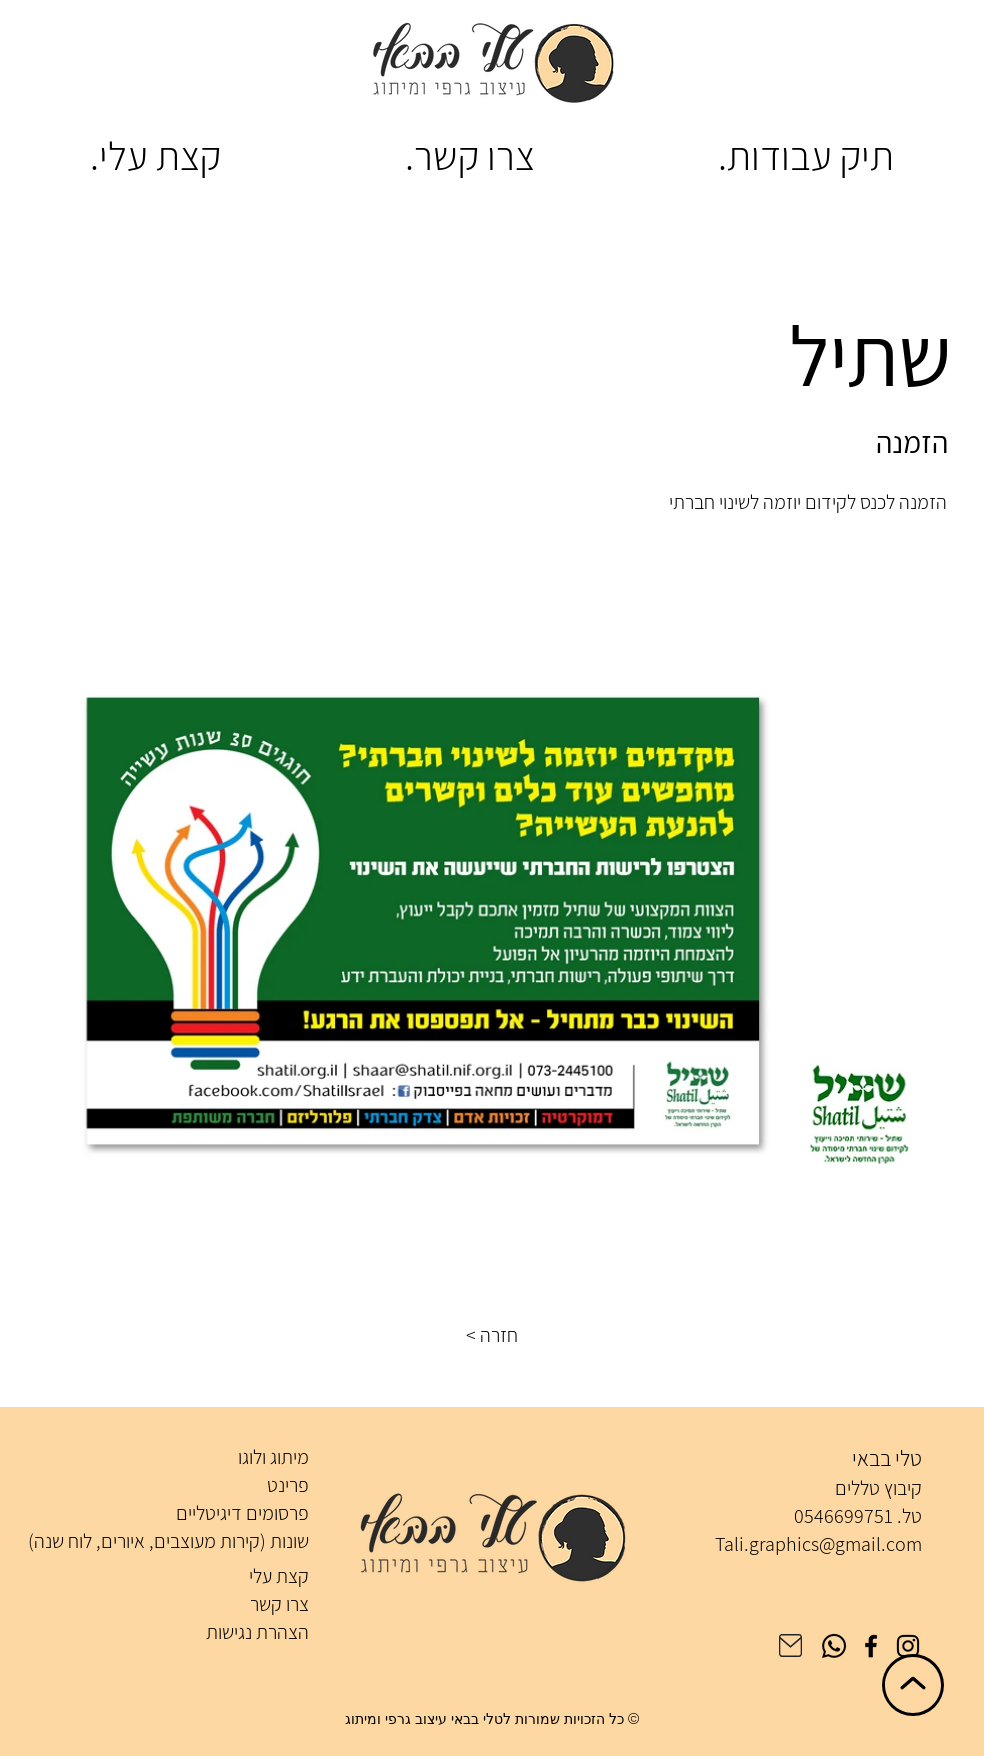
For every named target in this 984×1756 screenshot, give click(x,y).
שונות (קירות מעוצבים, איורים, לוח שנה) (168, 1541)
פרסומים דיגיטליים (242, 1513)
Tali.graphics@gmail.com (818, 1544)
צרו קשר (279, 1604)
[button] (492, 1335)
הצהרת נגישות (257, 1632)
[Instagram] (908, 1646)
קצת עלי (279, 1576)
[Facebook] (871, 1646)
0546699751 (843, 1516)
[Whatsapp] (834, 1646)
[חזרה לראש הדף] (913, 1685)
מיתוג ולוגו (273, 1457)
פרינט (288, 1485)
